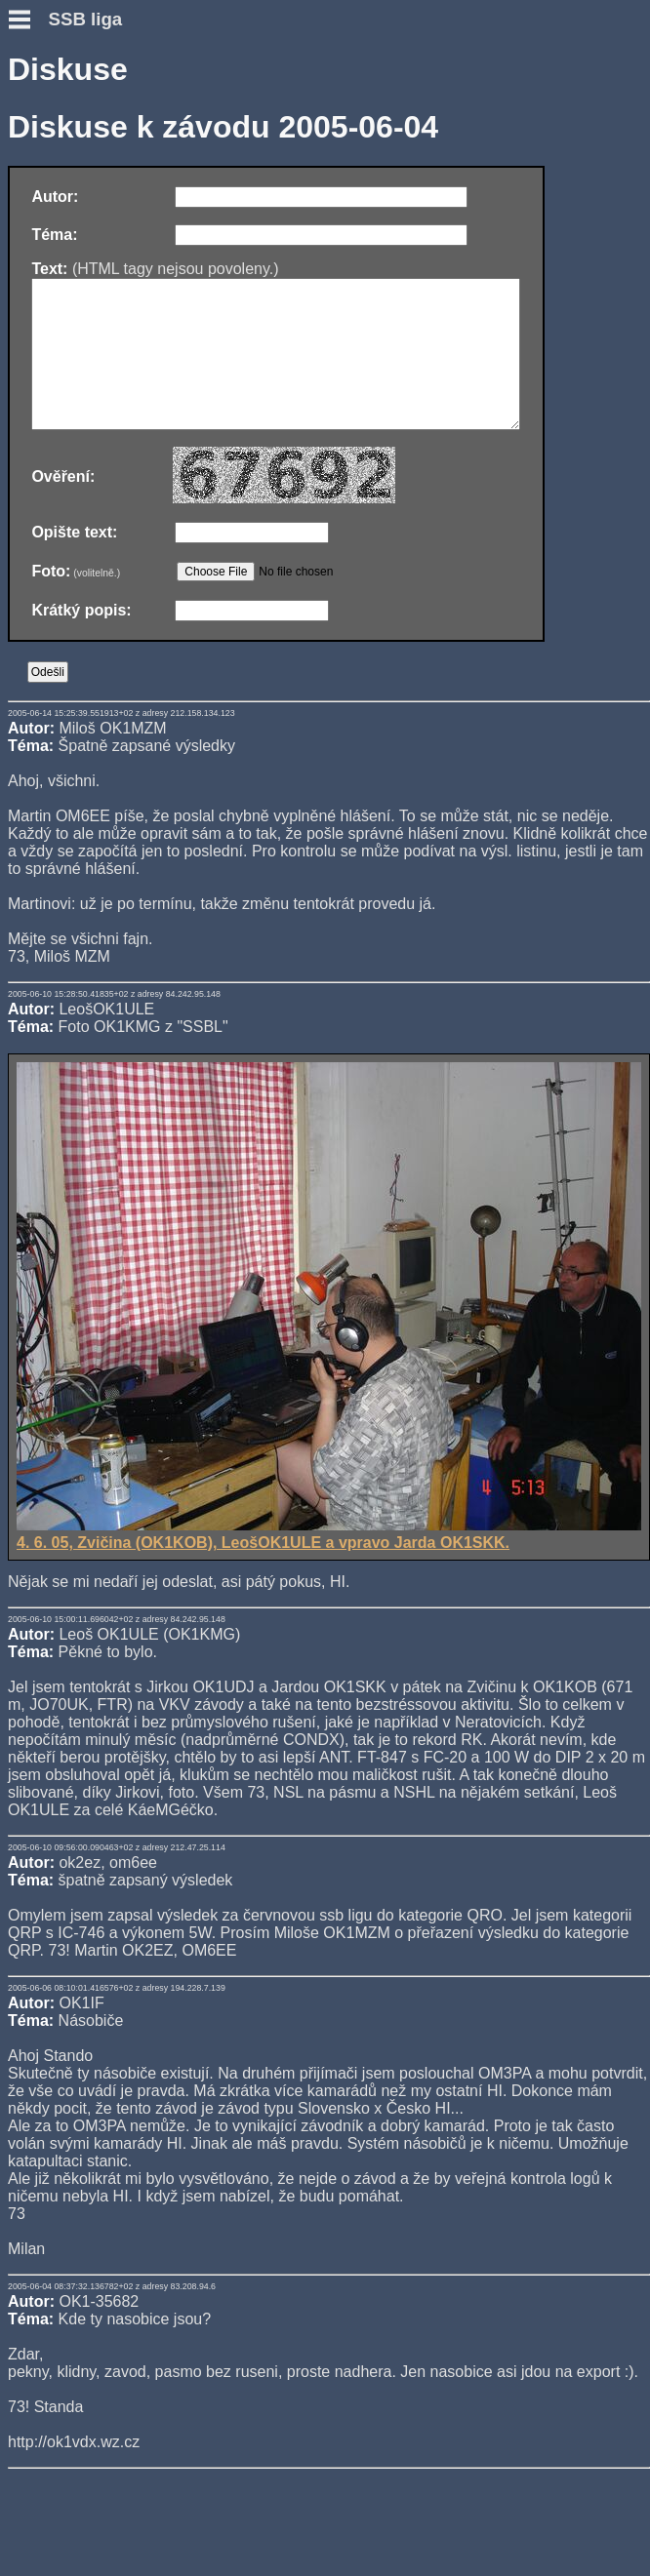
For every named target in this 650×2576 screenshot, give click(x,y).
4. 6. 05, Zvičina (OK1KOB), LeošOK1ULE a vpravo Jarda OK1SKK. (329, 1563)
